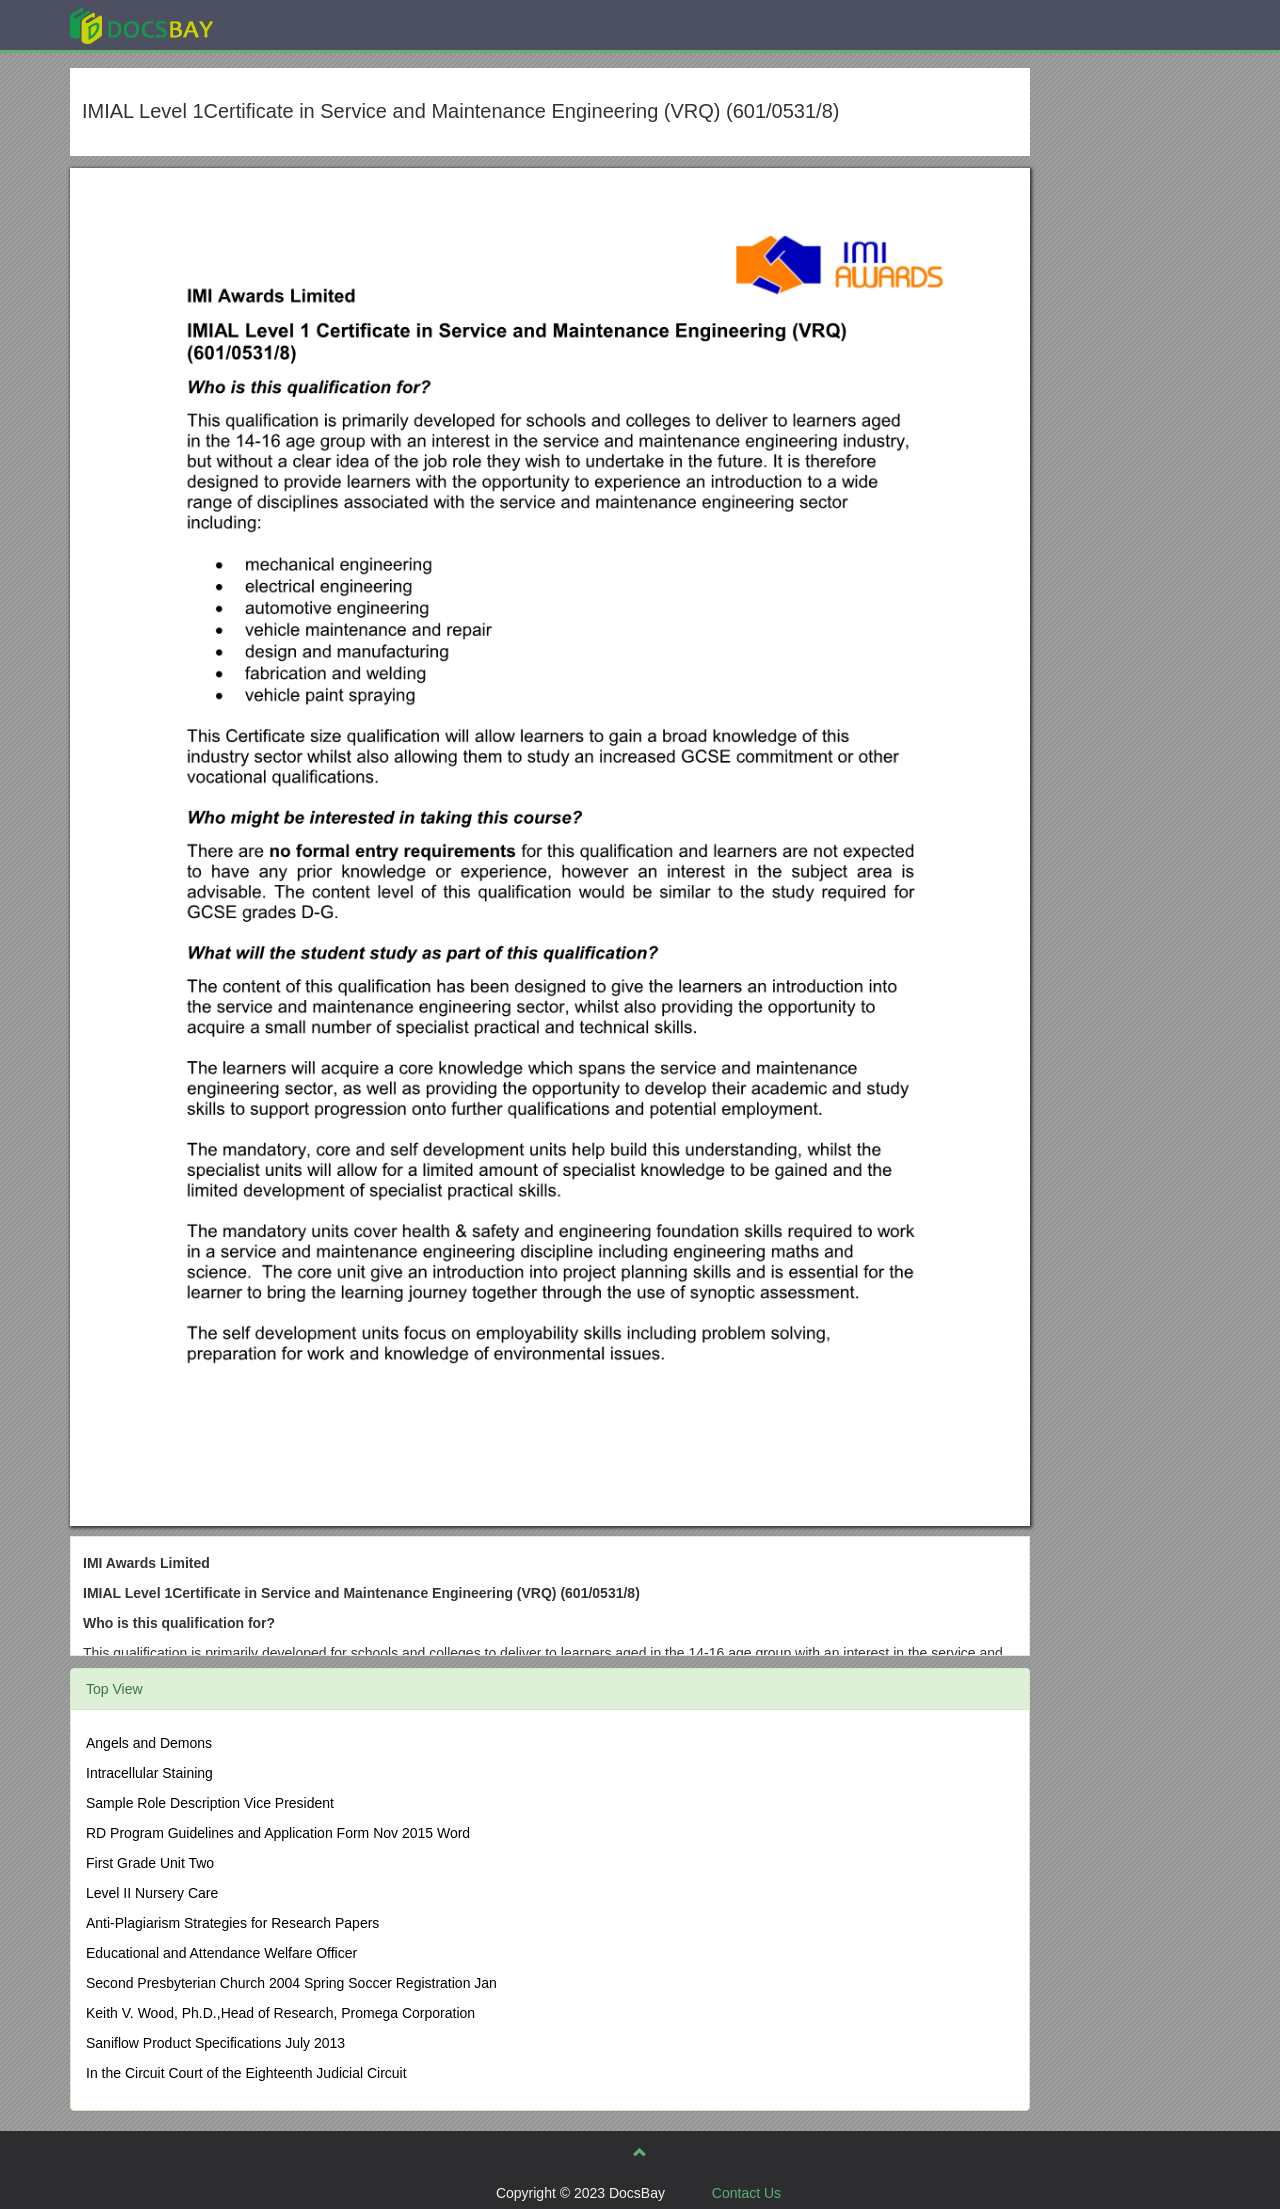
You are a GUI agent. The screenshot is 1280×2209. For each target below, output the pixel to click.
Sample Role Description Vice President (210, 1803)
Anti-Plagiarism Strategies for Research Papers (232, 1923)
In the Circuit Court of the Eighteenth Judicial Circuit (246, 2073)
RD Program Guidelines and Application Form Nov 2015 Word (278, 1833)
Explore (291, 24)
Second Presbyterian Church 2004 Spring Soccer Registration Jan (291, 1983)
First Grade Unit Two (150, 1863)
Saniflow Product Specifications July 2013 (215, 2043)
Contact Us (746, 2193)
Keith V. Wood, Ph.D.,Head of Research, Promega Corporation (280, 2013)
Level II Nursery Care (152, 1893)
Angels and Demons (149, 1743)
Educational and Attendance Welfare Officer (221, 1953)
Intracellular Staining (149, 1773)
